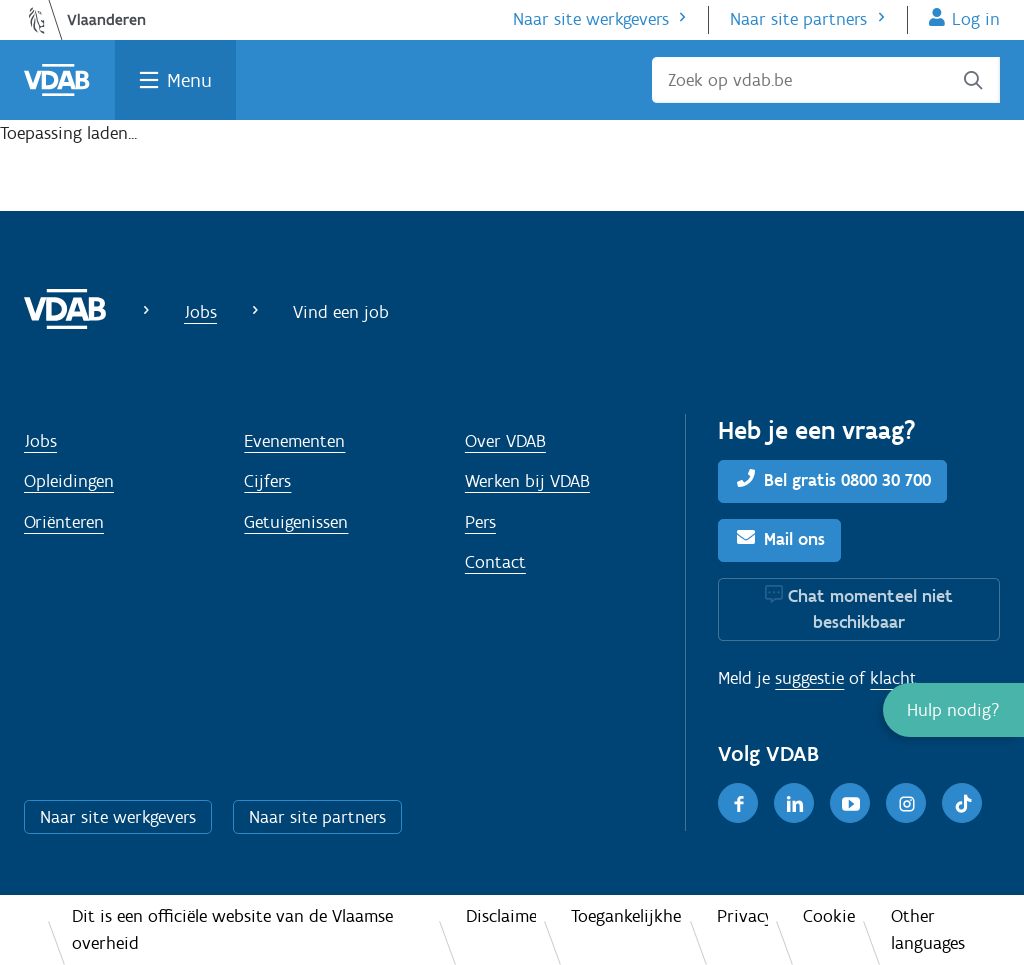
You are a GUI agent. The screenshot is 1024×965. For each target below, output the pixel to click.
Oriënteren (64, 522)
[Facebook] (738, 803)
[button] (953, 710)
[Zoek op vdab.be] (826, 80)
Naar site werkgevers (591, 19)
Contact (495, 562)
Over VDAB (505, 441)
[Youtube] (850, 803)
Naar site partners (798, 19)
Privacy (742, 916)
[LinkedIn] (794, 803)
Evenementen (294, 441)
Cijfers (267, 481)
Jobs (200, 312)
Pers (480, 522)
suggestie (809, 678)
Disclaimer (500, 916)
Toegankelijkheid (626, 916)
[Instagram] (906, 803)
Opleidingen (69, 481)
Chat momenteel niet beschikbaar (870, 609)
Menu (189, 80)
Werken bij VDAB (527, 481)
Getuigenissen (296, 522)
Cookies (829, 916)
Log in (976, 19)
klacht (893, 678)
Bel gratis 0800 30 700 (847, 480)
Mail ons (794, 539)
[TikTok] (962, 803)
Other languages (928, 929)
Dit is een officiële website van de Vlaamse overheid (232, 929)
